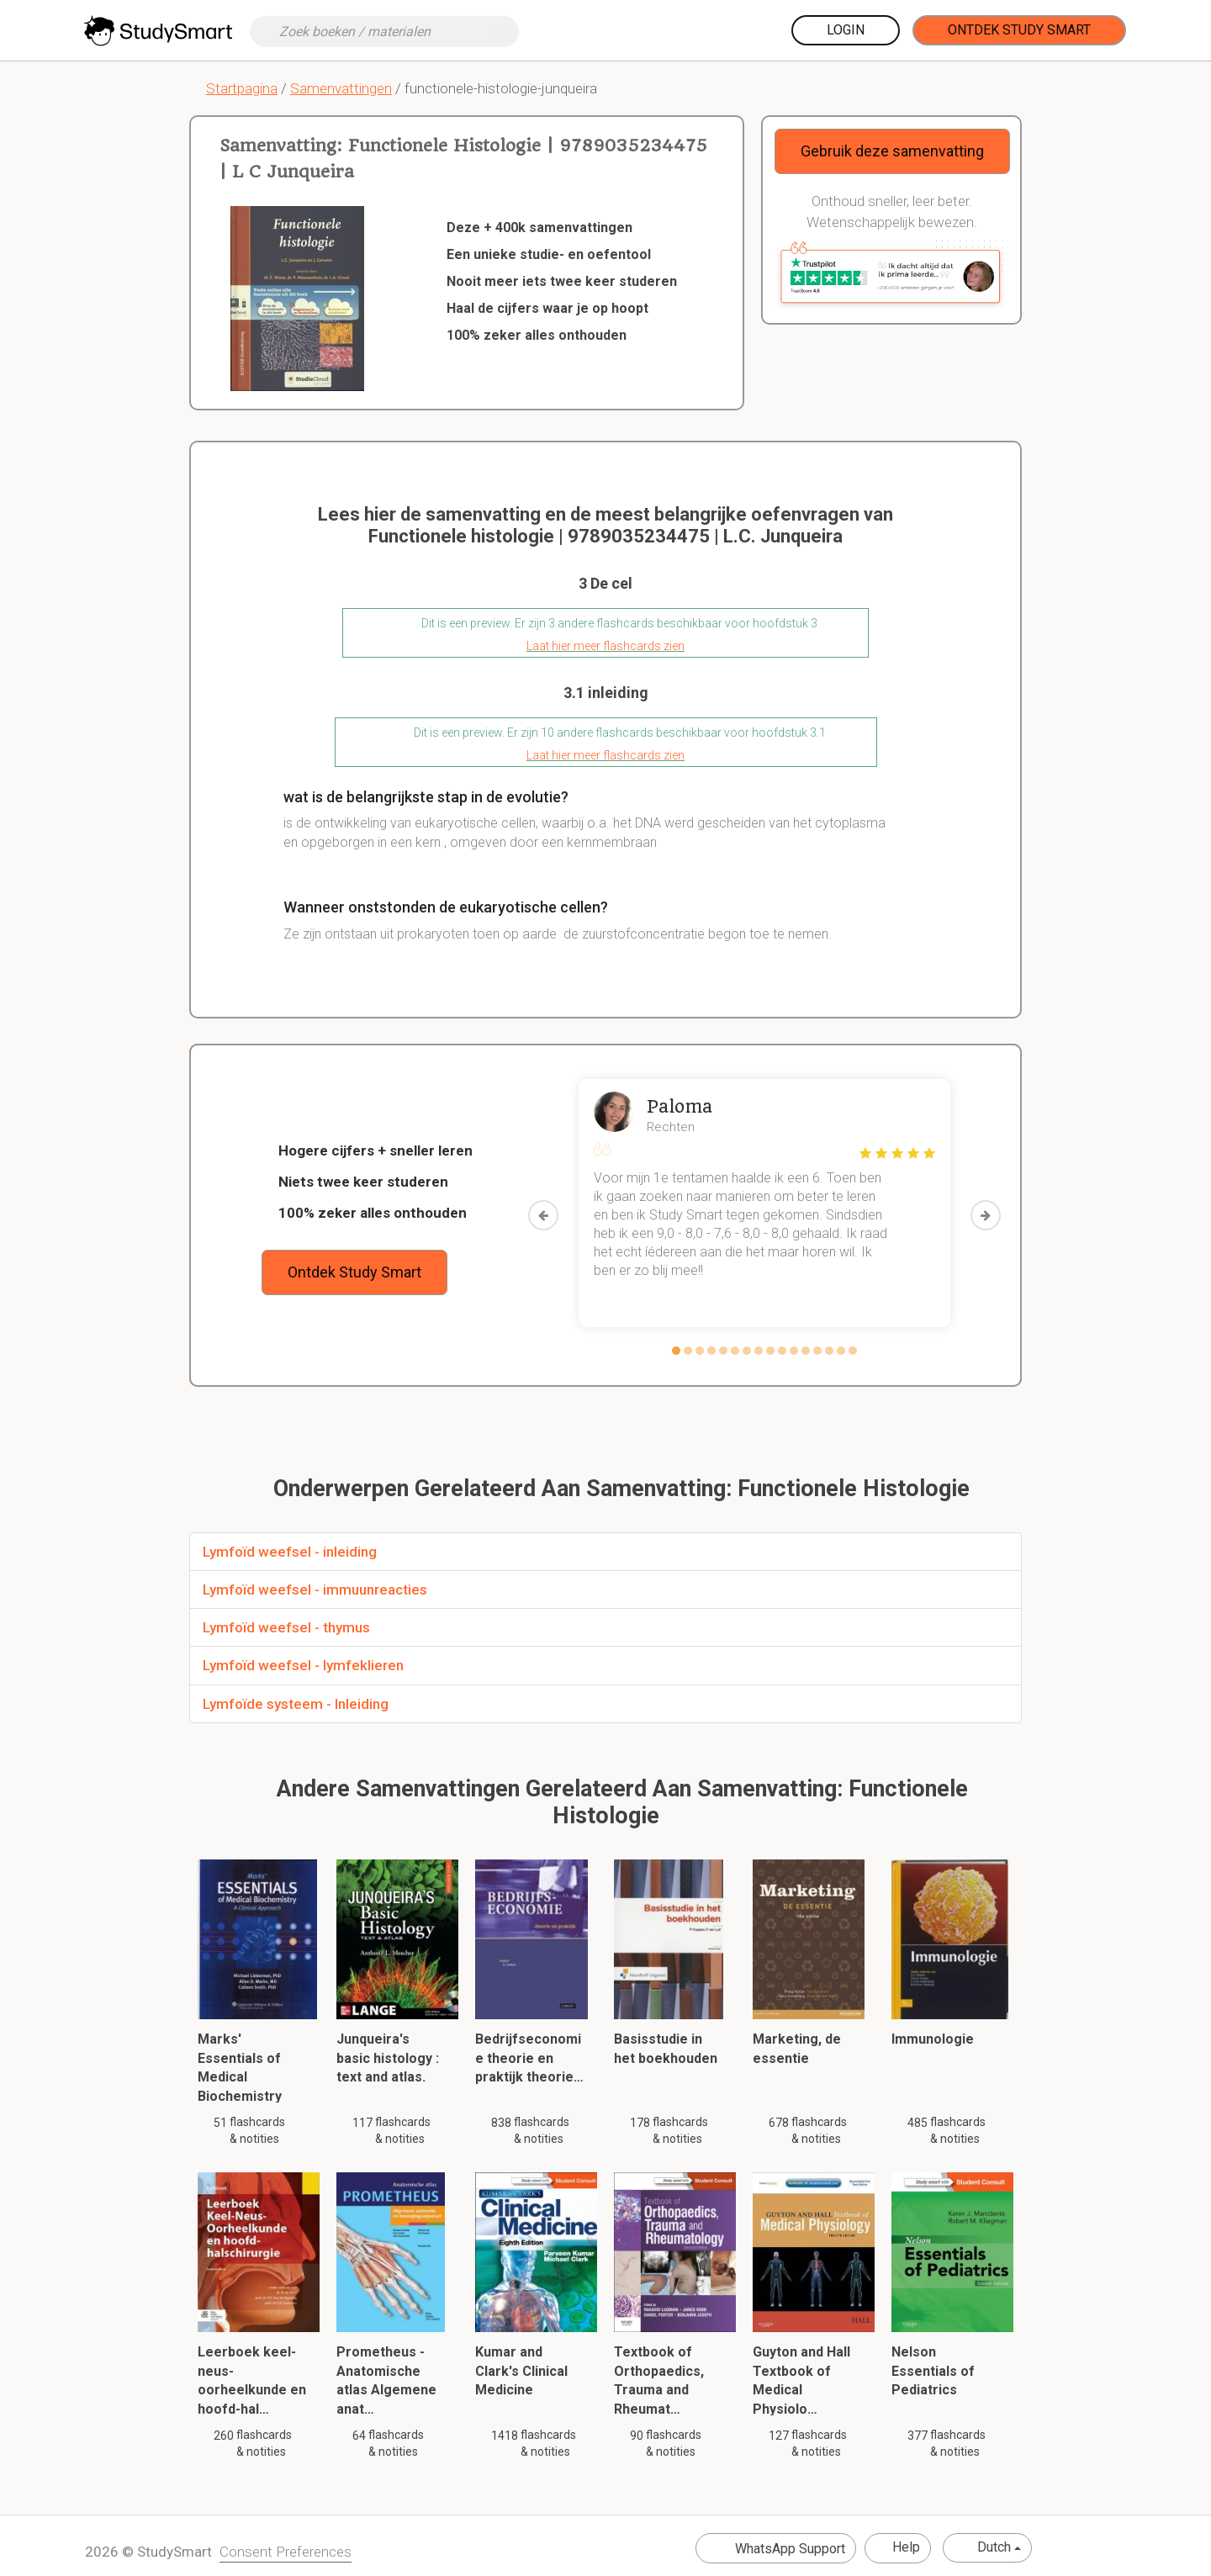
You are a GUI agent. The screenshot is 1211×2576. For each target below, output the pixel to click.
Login (846, 30)
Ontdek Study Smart (1019, 30)
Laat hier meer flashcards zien (605, 646)
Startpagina (242, 88)
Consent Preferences (285, 2551)
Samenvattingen (341, 88)
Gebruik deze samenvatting (892, 151)
